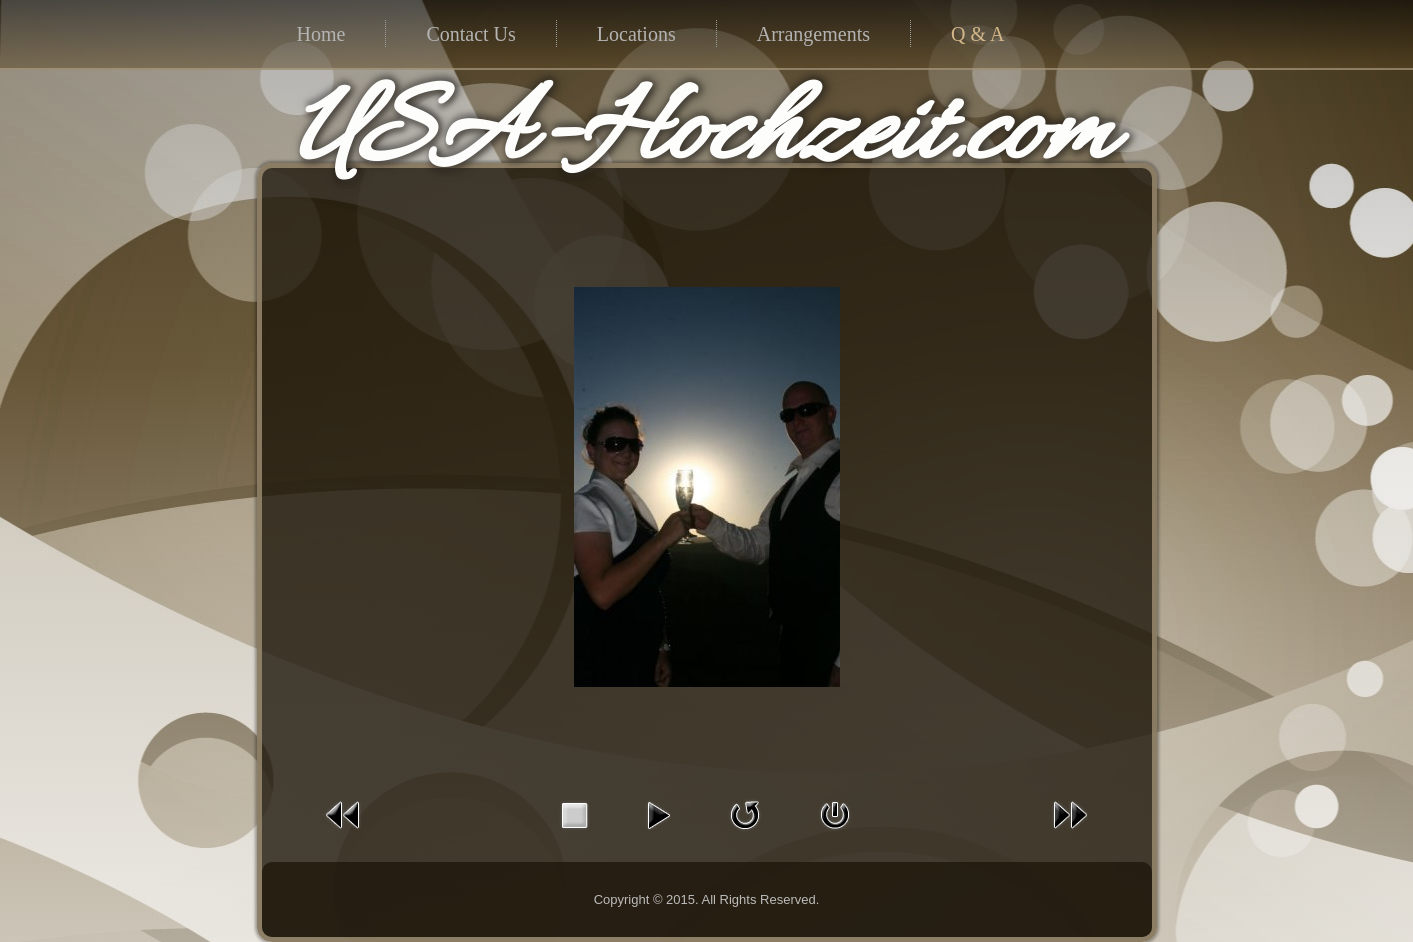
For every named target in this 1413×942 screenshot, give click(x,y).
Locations (636, 34)
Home (321, 34)
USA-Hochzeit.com (702, 136)
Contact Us (470, 34)
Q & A (977, 34)
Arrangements (813, 34)
